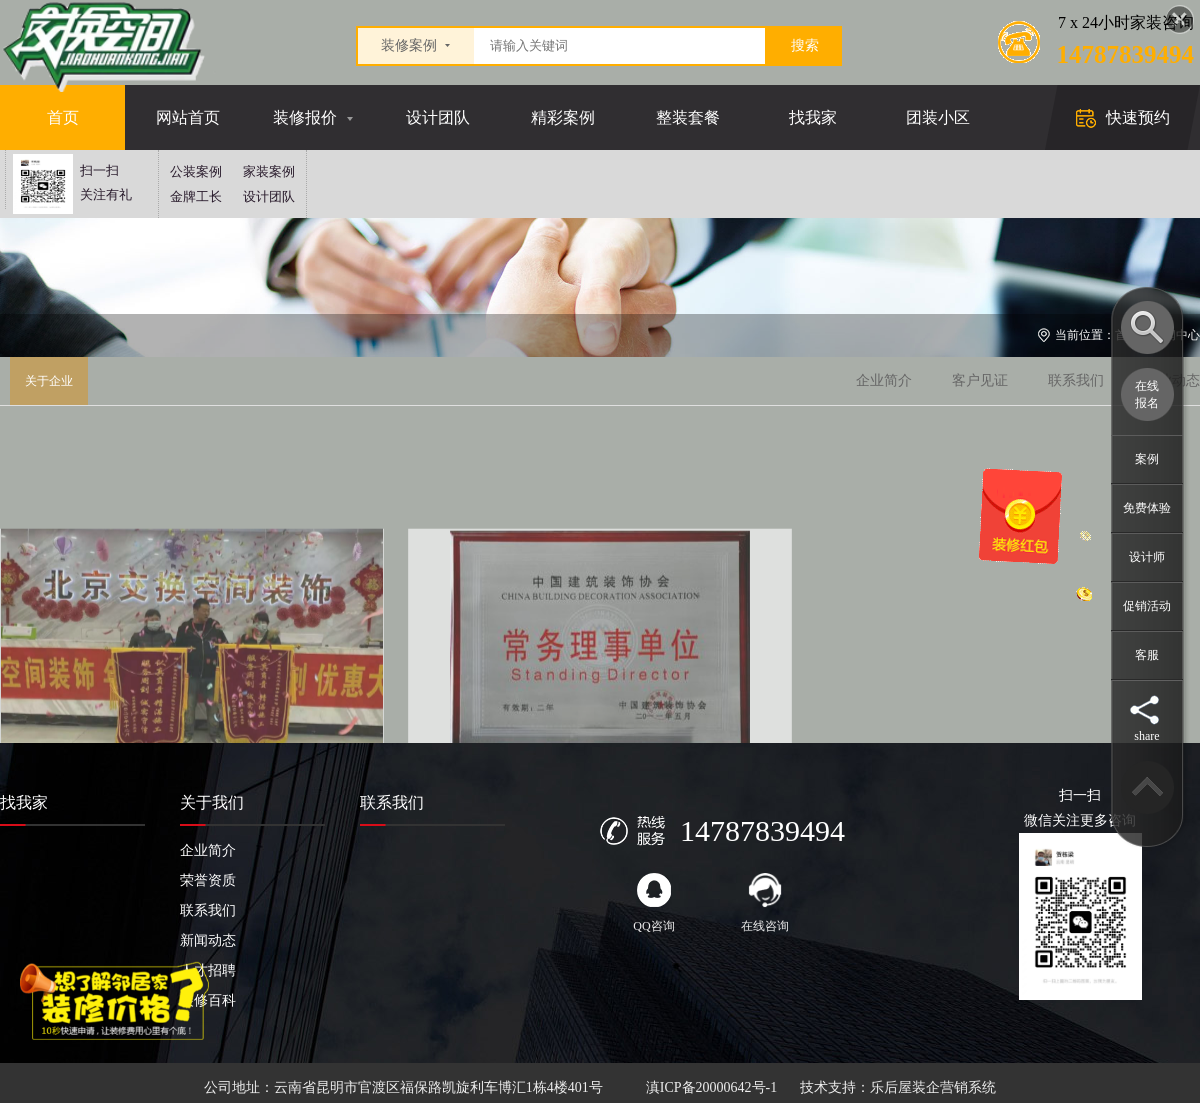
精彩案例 (563, 117)
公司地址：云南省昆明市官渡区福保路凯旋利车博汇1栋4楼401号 (403, 1087)
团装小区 (938, 117)
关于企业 (49, 381)
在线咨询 (765, 903)
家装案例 (269, 171)
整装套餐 (688, 117)
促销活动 (1147, 606)
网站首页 (188, 117)
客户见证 (980, 380)
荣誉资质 (208, 880)
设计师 (1147, 557)
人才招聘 (208, 970)
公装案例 (196, 171)
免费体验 (1147, 508)
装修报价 (305, 117)
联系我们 (1076, 380)
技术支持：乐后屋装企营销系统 (898, 1087)
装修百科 (208, 1000)
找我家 (813, 117)
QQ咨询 (653, 903)
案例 (1147, 459)
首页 (63, 117)
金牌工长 (196, 196)
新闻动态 (208, 940)
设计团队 (438, 117)
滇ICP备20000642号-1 (711, 1087)
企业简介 (884, 380)
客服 (1147, 655)
